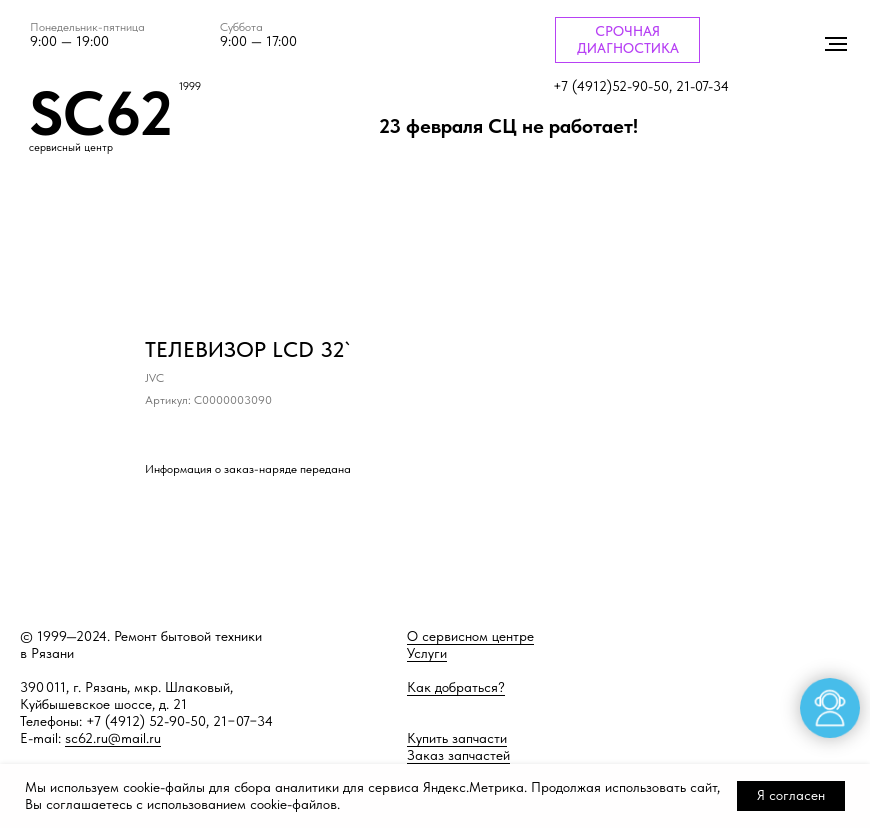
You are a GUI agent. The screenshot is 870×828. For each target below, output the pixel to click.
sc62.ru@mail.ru (113, 738)
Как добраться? (456, 687)
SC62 (101, 113)
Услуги (427, 653)
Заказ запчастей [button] (458, 755)
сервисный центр (71, 147)
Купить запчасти (457, 738)
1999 (190, 86)
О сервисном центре (470, 636)
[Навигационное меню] (836, 44)
